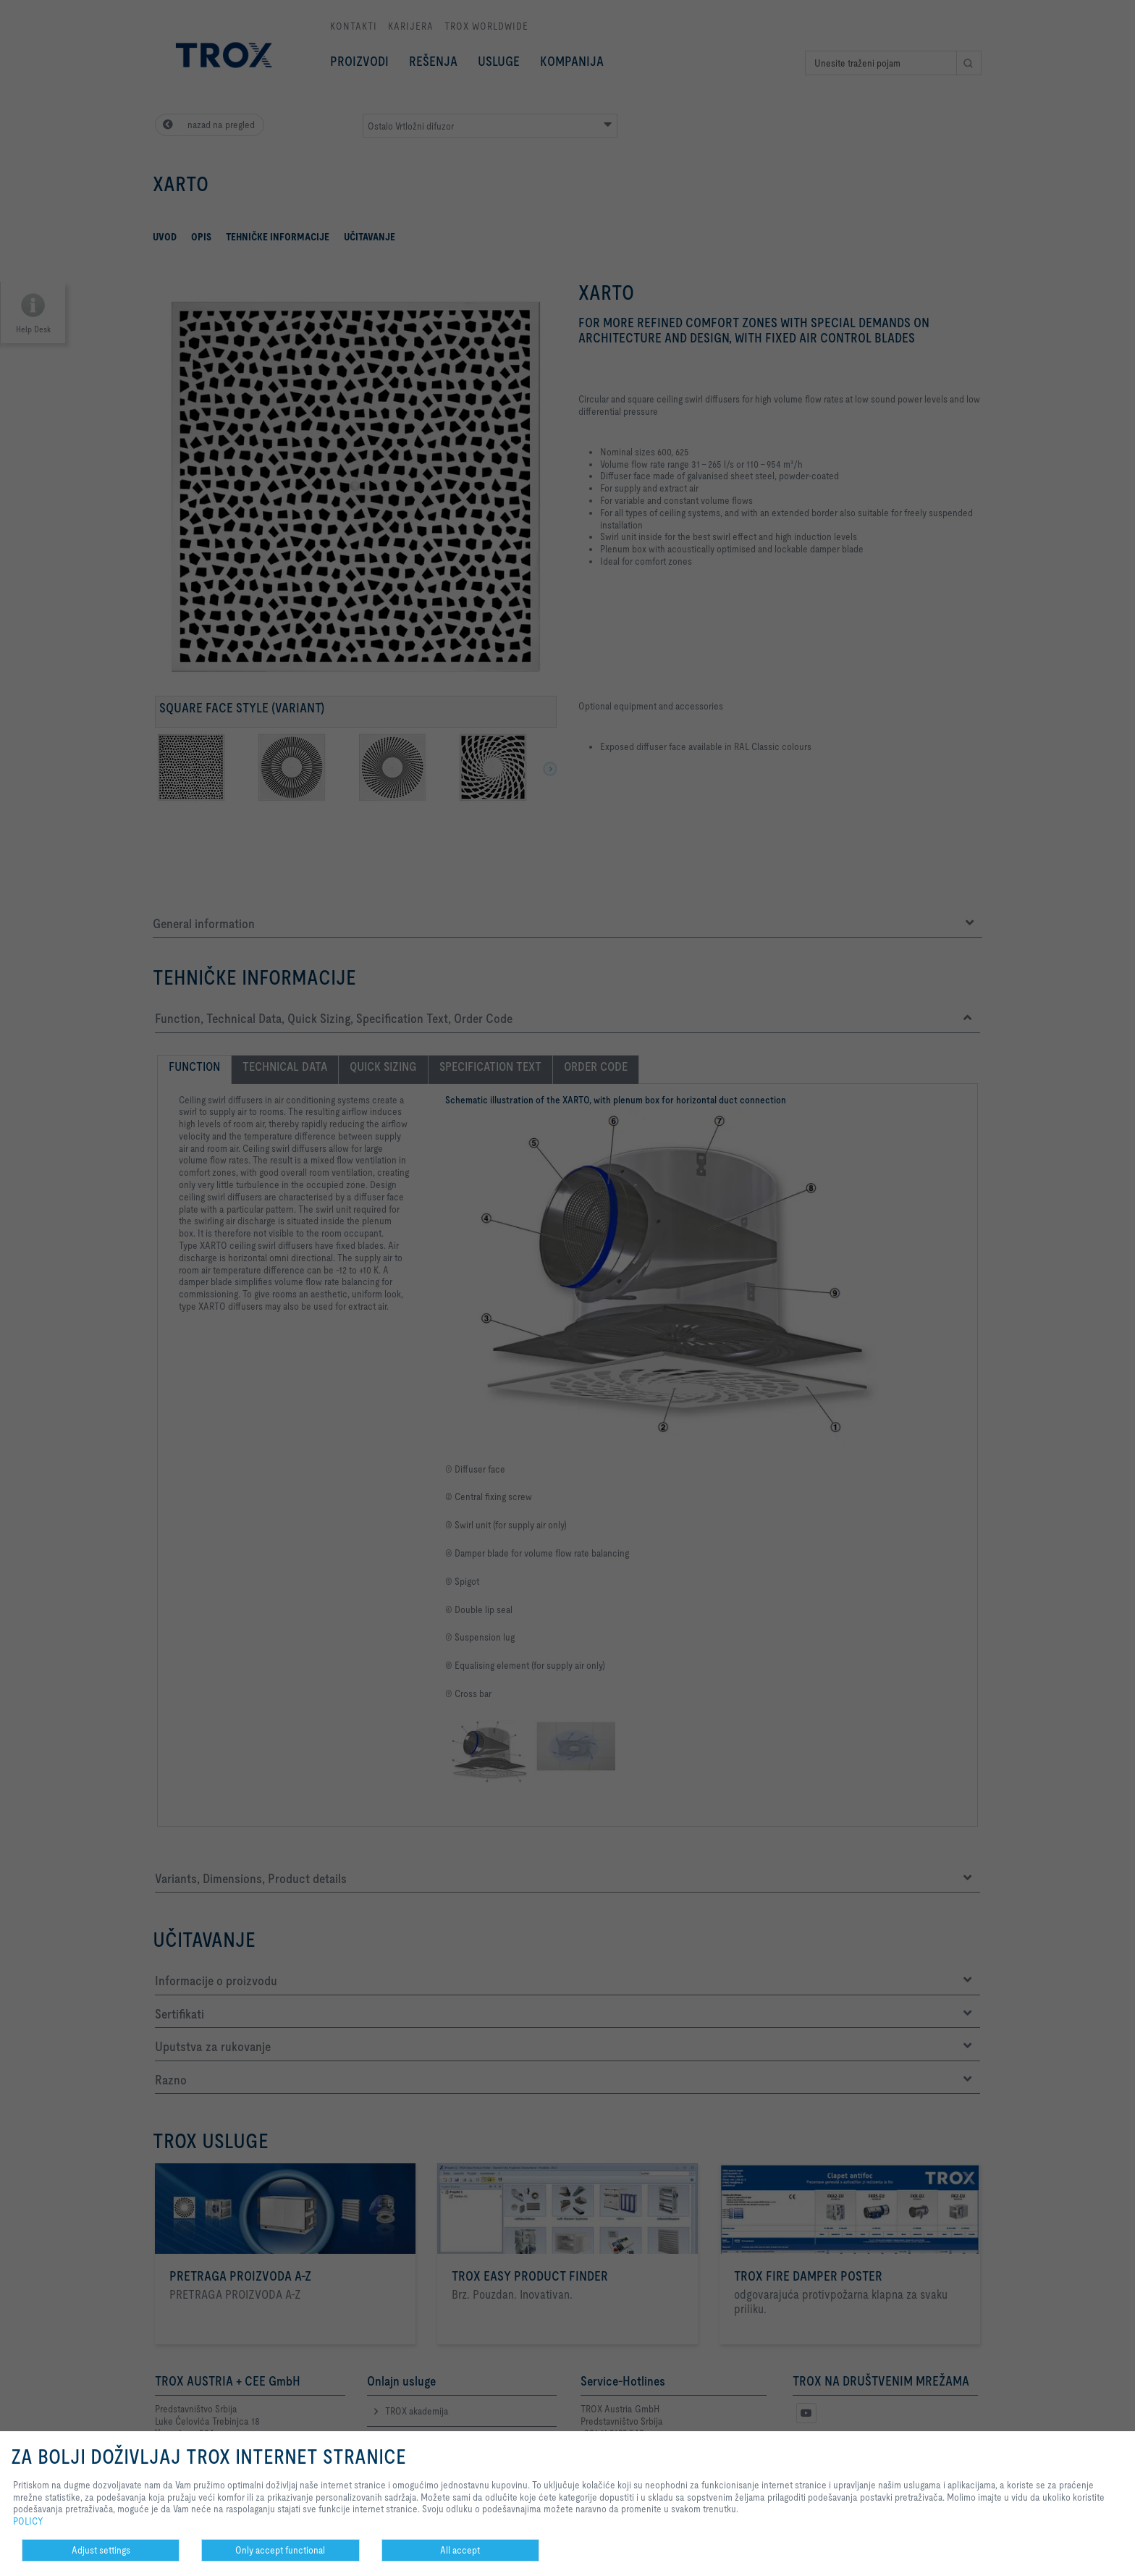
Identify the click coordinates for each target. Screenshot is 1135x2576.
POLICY (28, 2521)
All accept (460, 2550)
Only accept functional (280, 2550)
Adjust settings (101, 2550)
